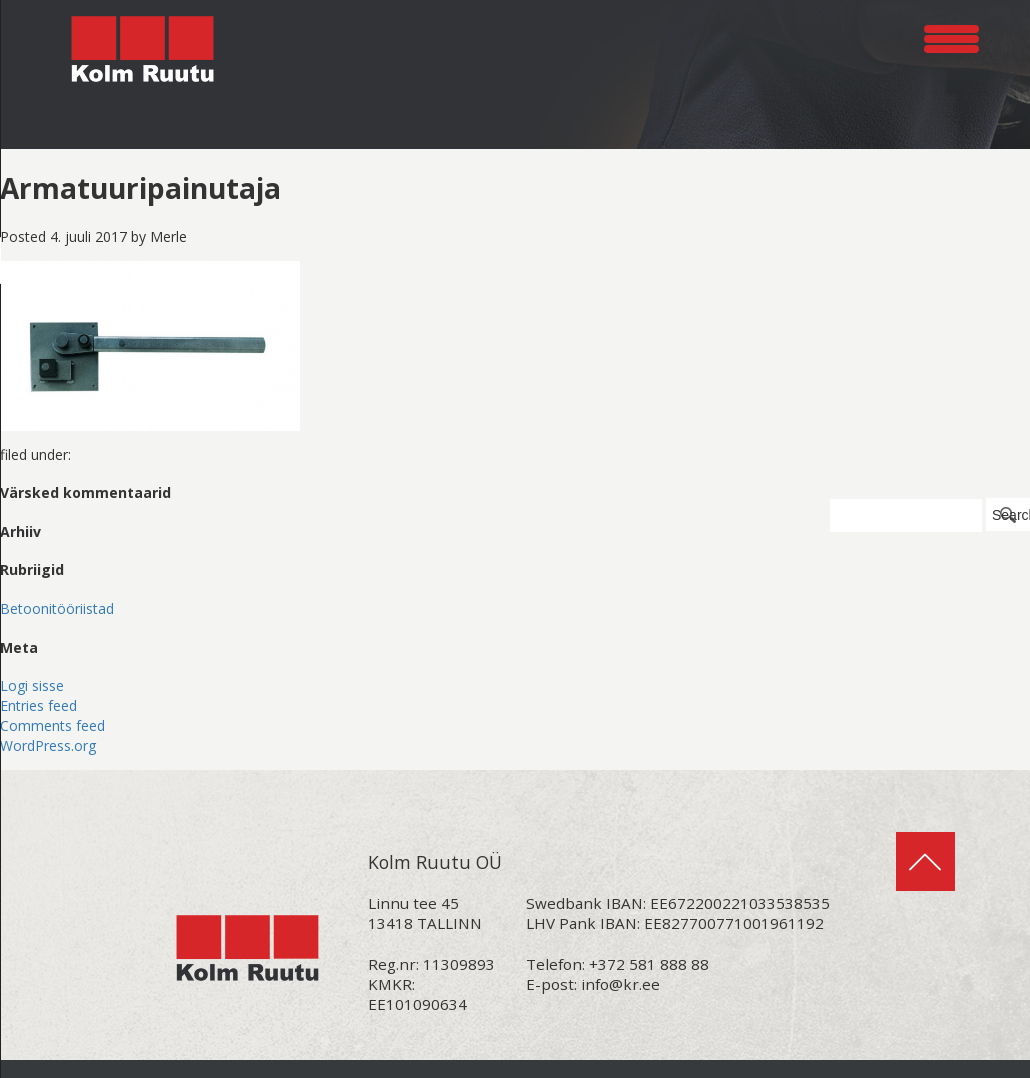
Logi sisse (32, 685)
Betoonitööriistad (57, 608)
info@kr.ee (620, 984)
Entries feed (38, 705)
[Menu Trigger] (951, 35)
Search (1011, 515)
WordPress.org (48, 745)
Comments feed (52, 725)
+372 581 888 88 (649, 964)
